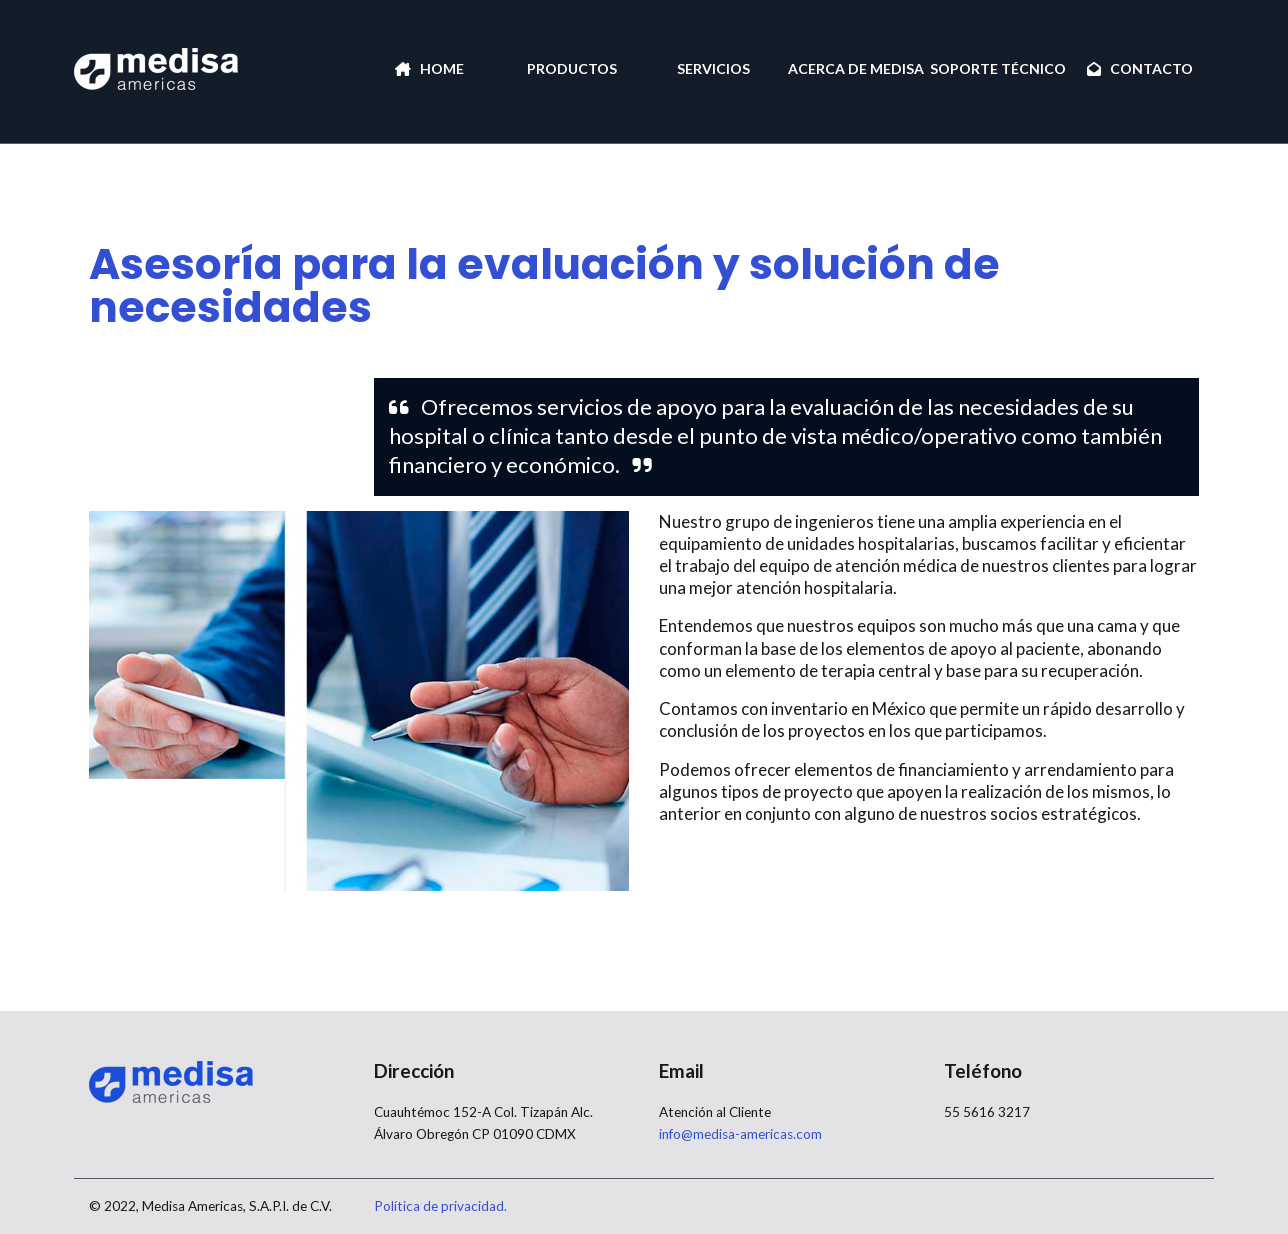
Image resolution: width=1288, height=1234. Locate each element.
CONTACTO (1140, 68)
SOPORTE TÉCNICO (998, 68)
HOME (429, 68)
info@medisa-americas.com (740, 1134)
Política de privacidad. (440, 1206)
